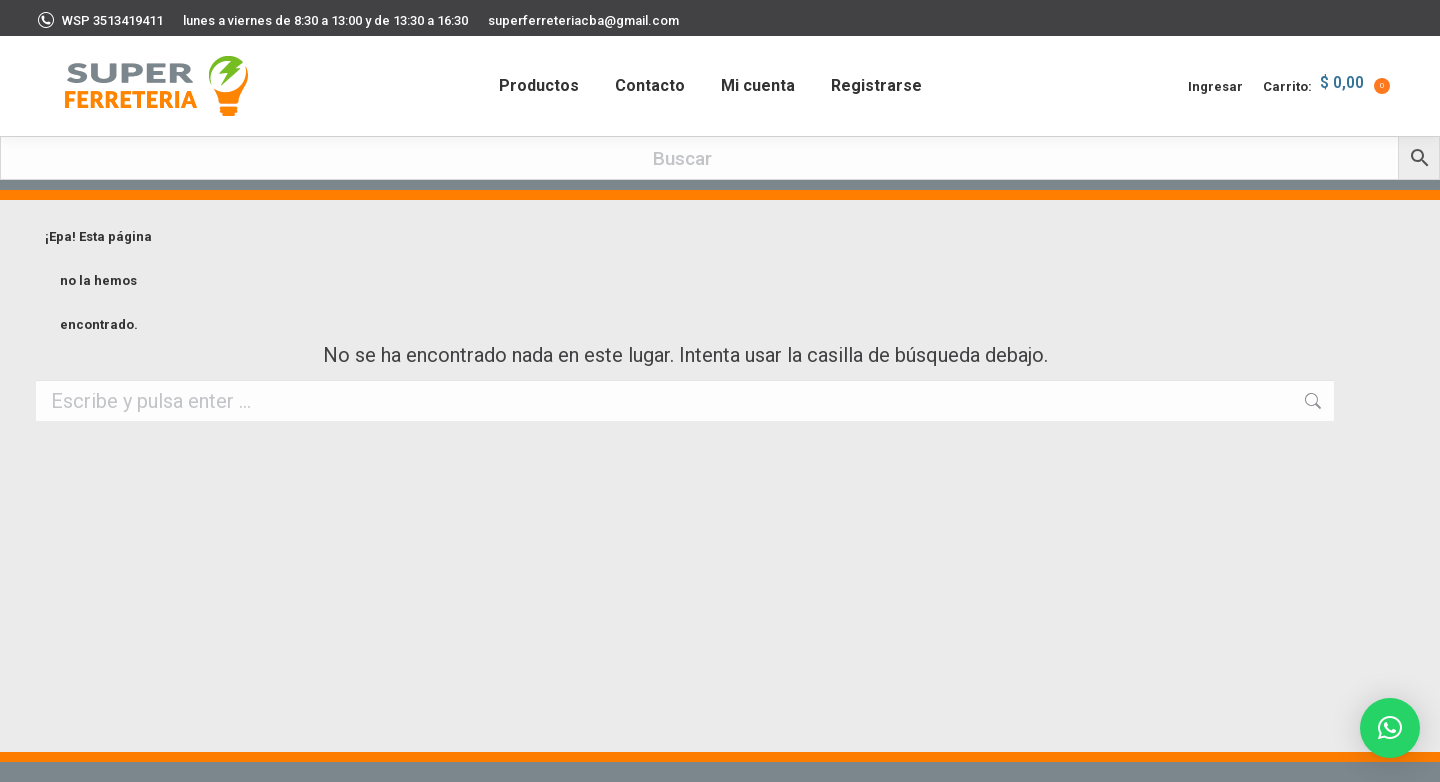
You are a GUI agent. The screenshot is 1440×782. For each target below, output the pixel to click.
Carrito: (1326, 86)
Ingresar (1215, 86)
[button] (1390, 728)
